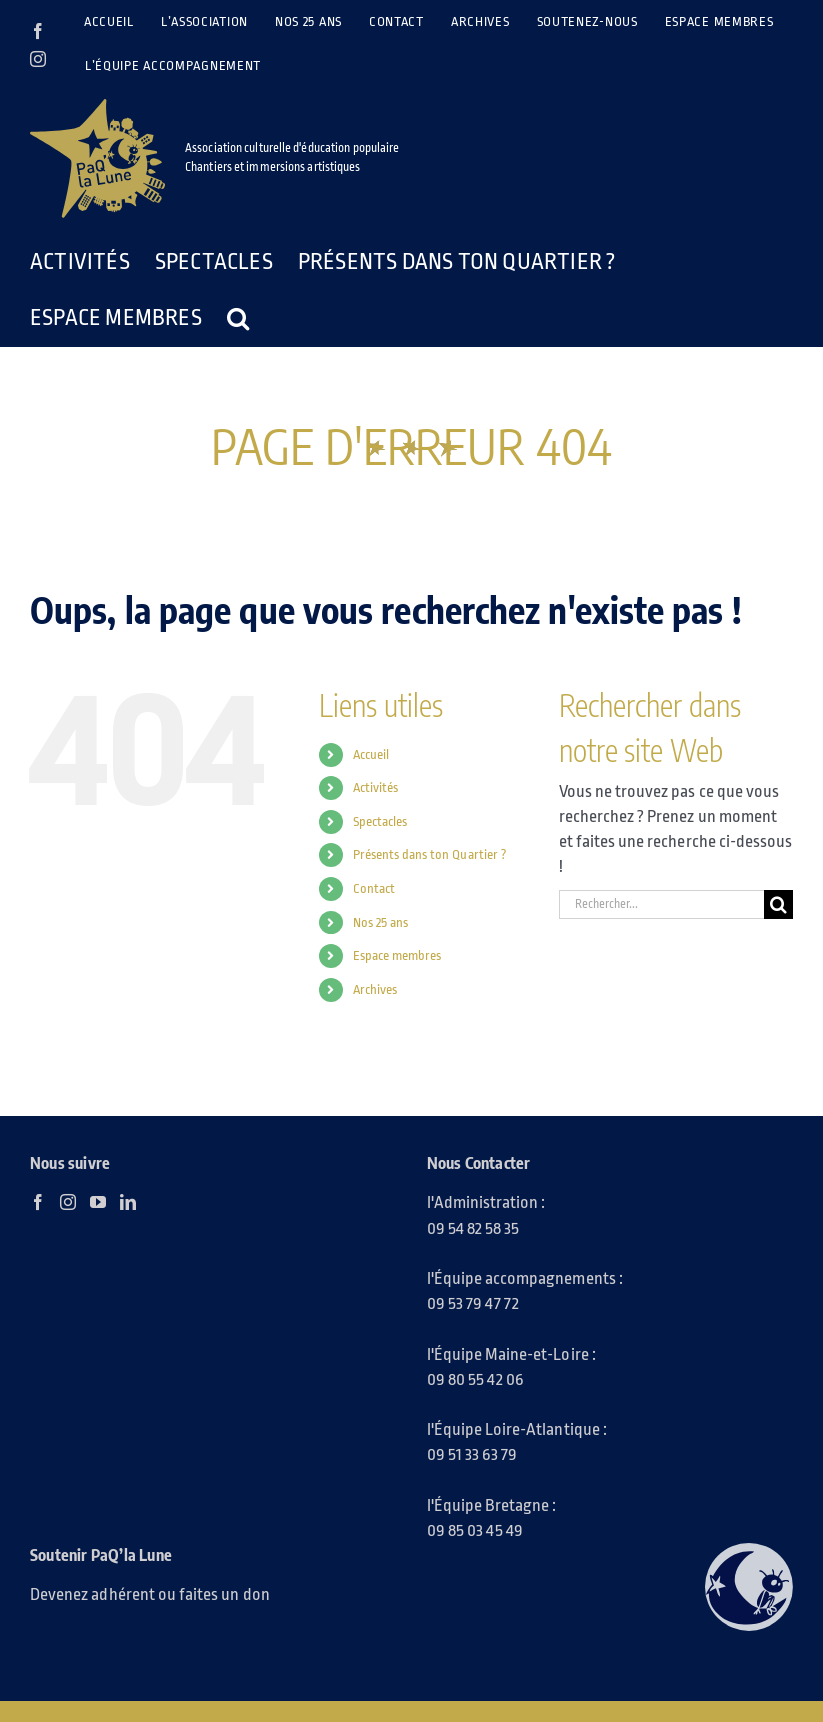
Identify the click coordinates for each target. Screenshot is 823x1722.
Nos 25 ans (381, 922)
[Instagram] (68, 1202)
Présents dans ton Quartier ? (430, 854)
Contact (374, 888)
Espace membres (397, 955)
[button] (238, 318)
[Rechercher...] (661, 904)
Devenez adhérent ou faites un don (150, 1594)
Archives (375, 989)
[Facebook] (38, 1202)
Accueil (371, 754)
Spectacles (380, 821)
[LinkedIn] (128, 1202)
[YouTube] (98, 1202)
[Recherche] (778, 904)
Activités (375, 787)
